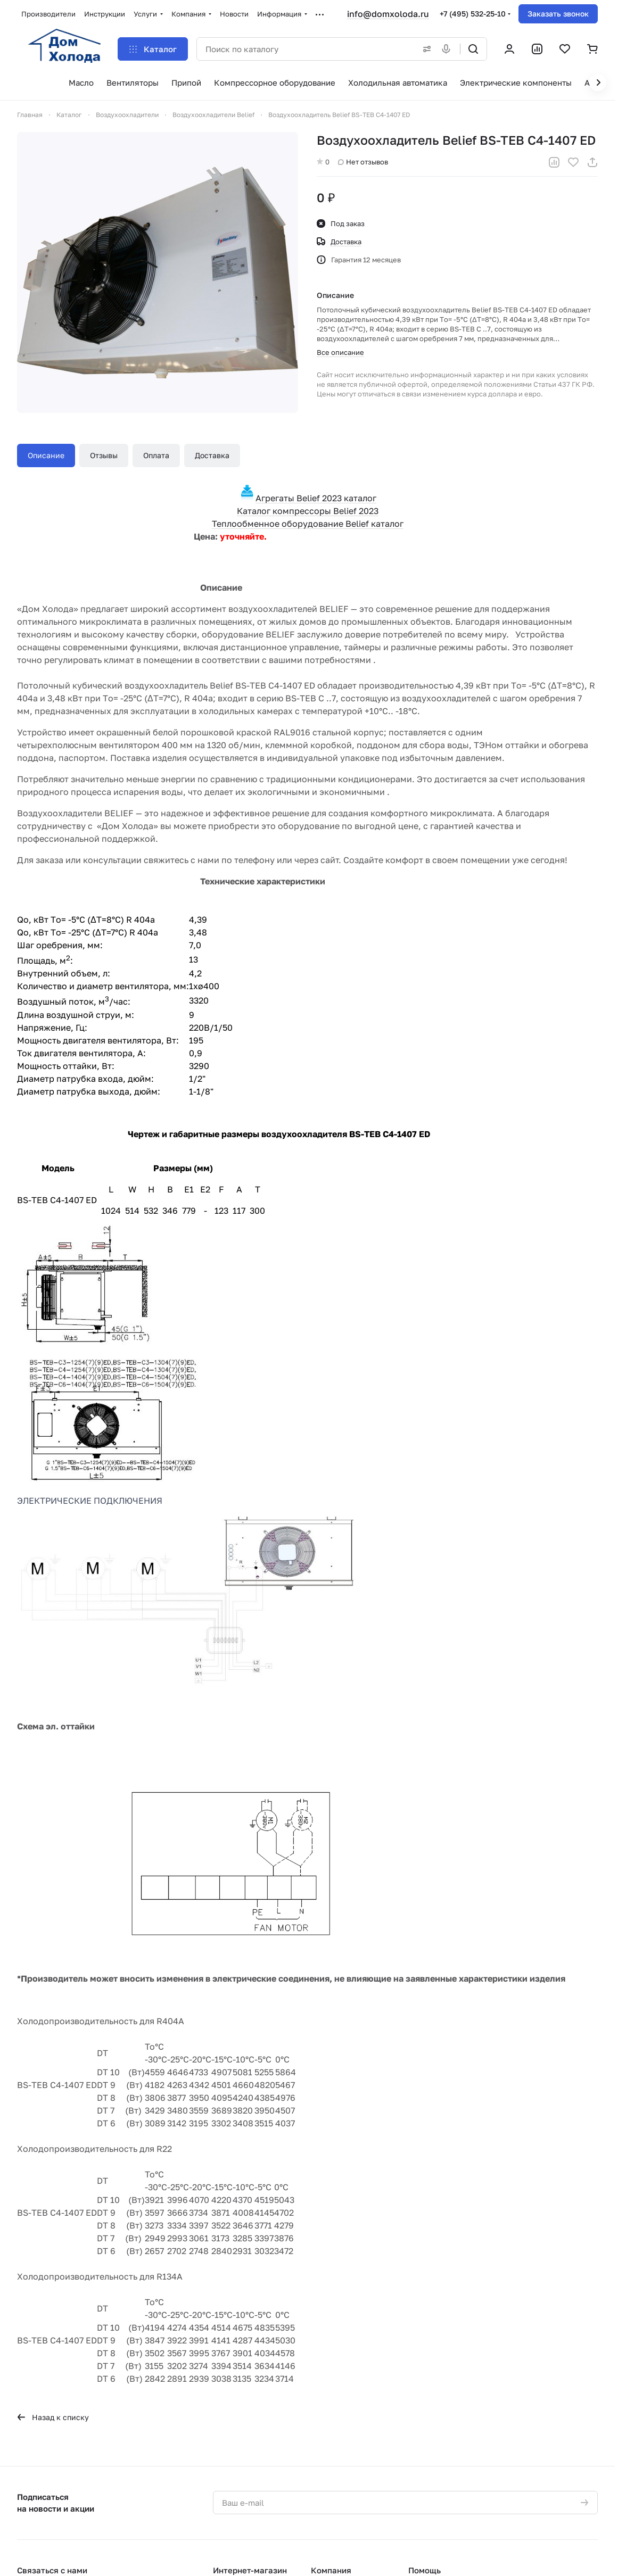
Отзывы (104, 455)
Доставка (212, 455)
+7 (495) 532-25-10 (473, 13)
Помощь (424, 2570)
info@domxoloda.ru (388, 14)
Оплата (156, 455)
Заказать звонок (558, 13)
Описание (46, 455)
